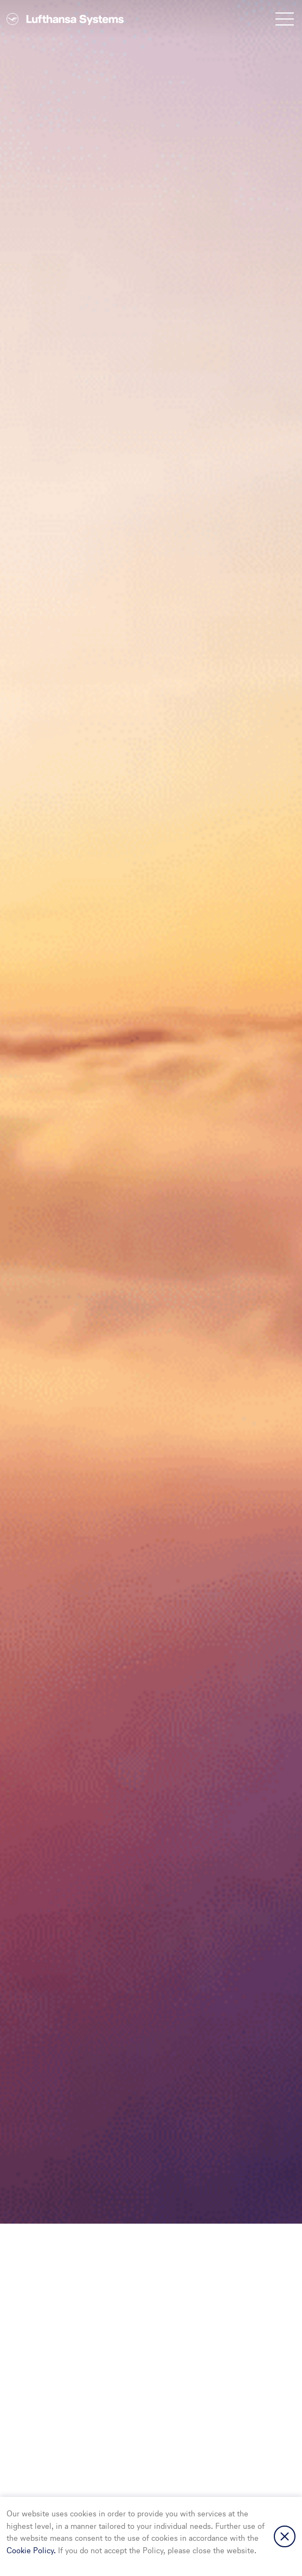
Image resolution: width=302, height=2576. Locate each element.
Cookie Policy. (32, 2550)
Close (284, 2536)
